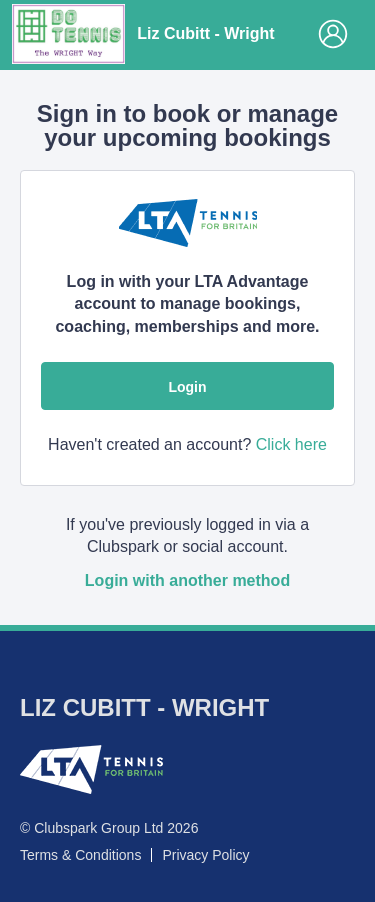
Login (187, 387)
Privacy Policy (205, 855)
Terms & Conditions (80, 855)
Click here (291, 444)
